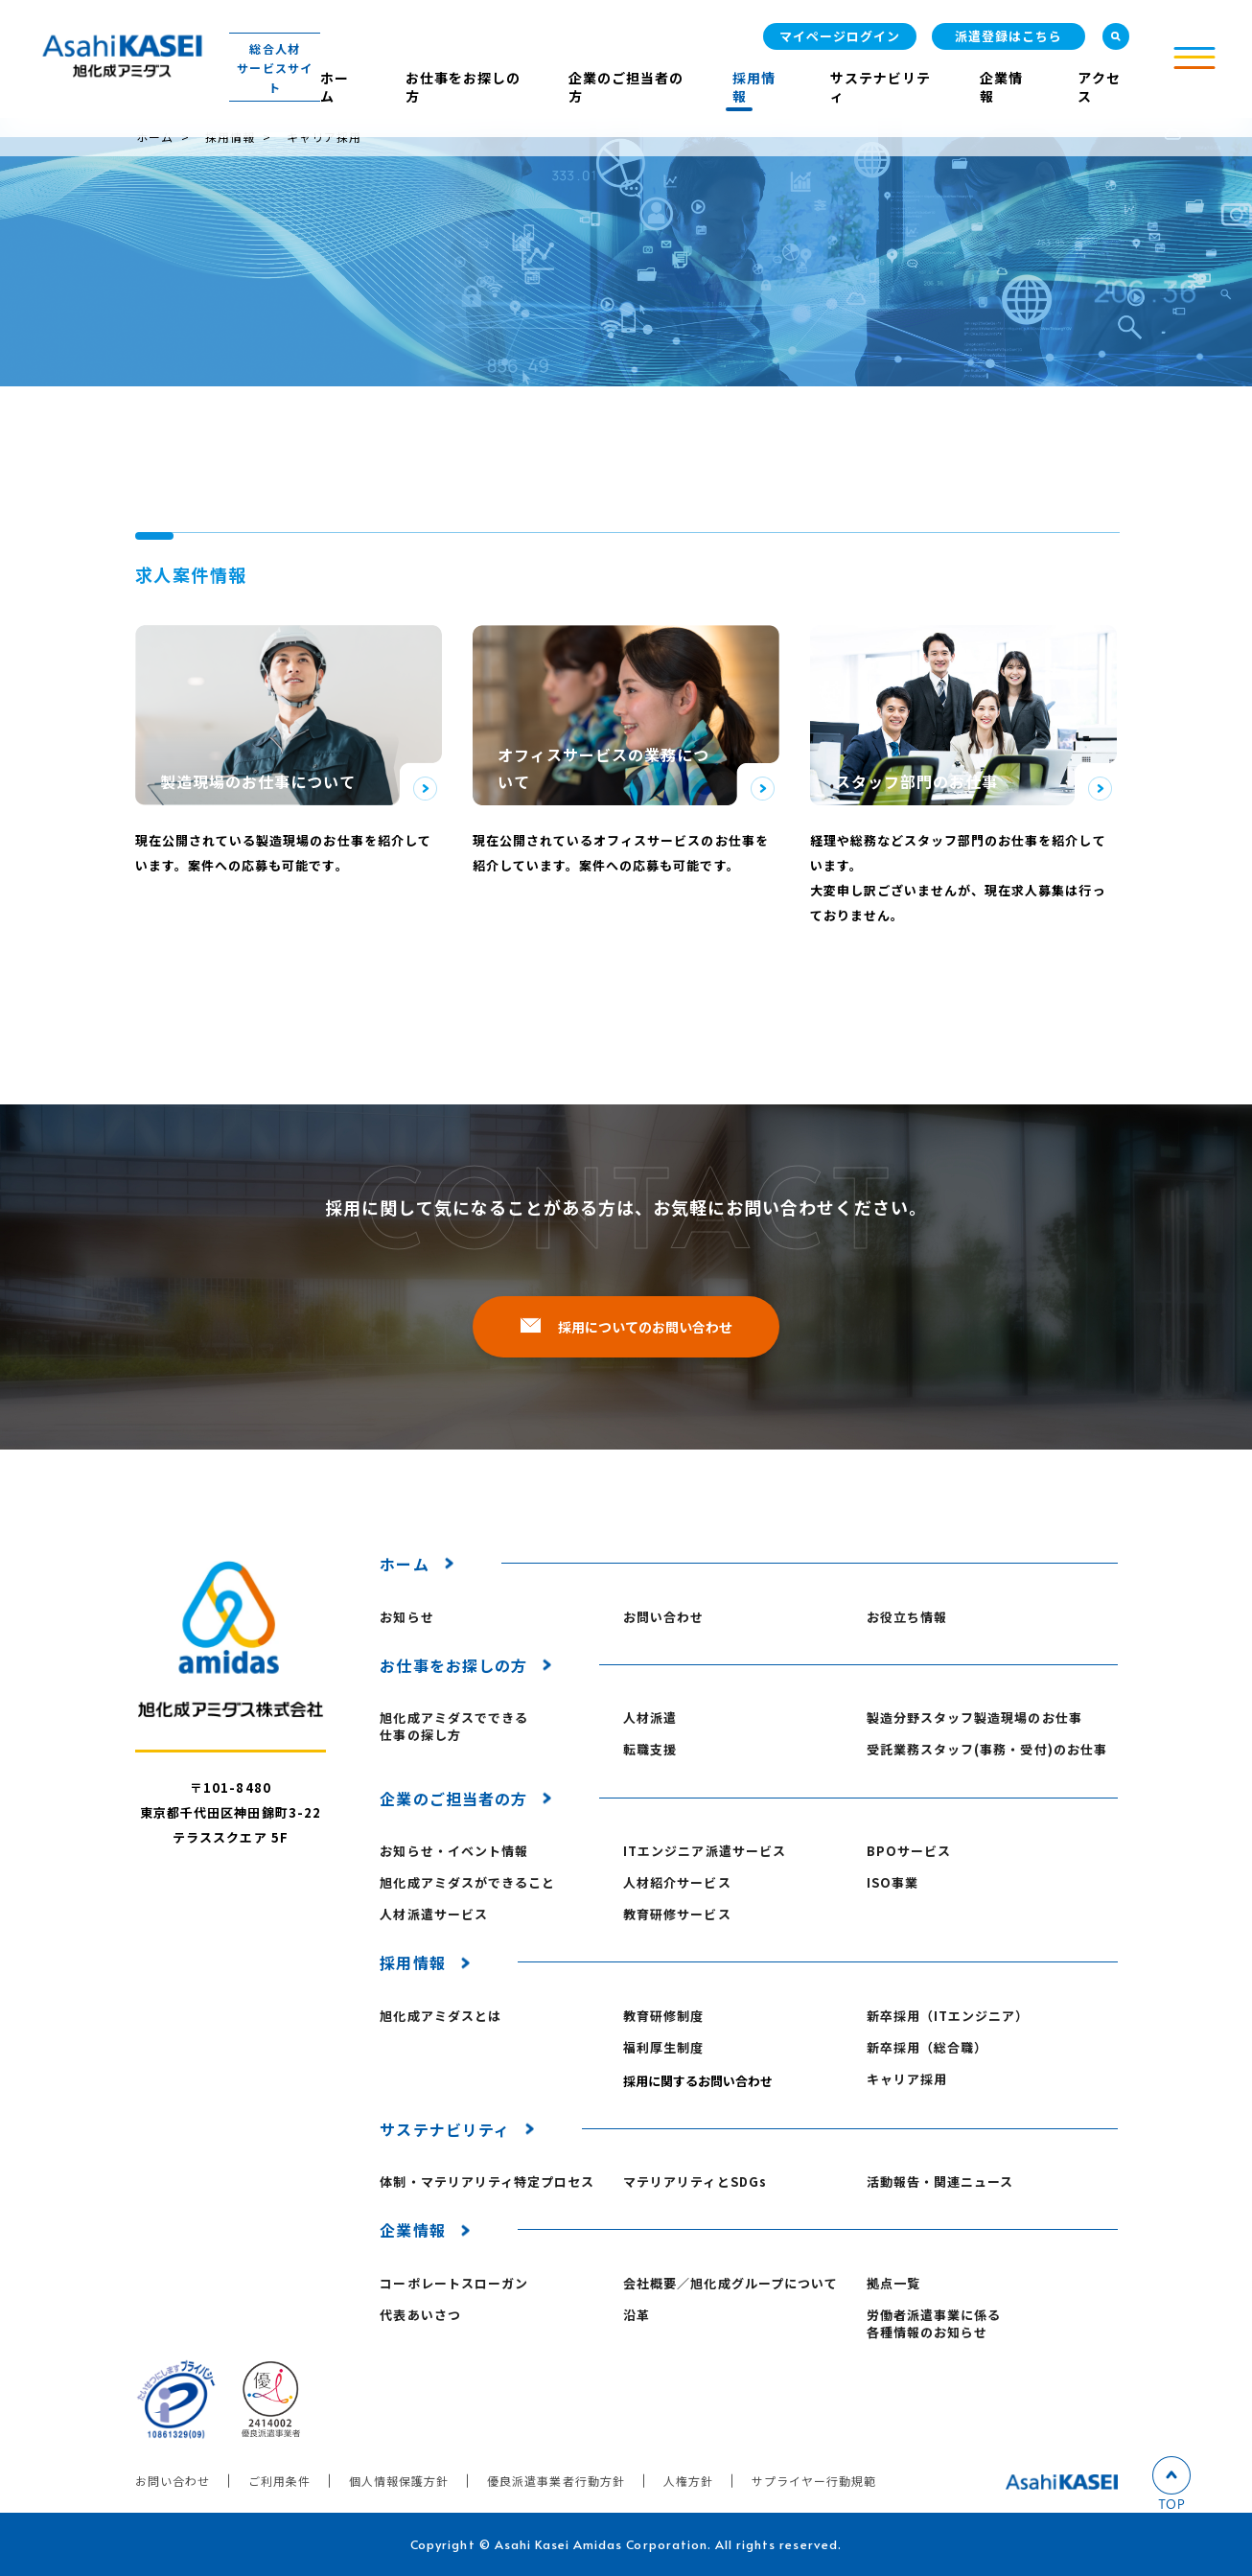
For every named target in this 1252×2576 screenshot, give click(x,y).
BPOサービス (909, 1851)
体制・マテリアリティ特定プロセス (487, 2182)
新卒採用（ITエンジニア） (948, 2016)
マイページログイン (839, 36)
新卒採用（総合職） (927, 2047)
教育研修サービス (676, 1914)
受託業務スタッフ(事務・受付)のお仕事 (987, 1749)
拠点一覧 (893, 2283)
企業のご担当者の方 (626, 87)
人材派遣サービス (433, 1914)
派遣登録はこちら (1008, 36)
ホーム (334, 87)
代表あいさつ (420, 2315)
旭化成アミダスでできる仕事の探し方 (453, 1726)
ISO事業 (892, 1882)
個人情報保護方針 (399, 2481)
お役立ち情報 (907, 1617)
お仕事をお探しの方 (463, 87)
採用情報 (754, 87)
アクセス (1099, 87)
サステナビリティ (880, 87)
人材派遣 (650, 1718)
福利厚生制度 (663, 2047)
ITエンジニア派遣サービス (704, 1851)
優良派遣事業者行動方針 (555, 2481)
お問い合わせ (663, 1617)
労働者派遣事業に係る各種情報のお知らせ (934, 2324)
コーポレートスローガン (453, 2283)
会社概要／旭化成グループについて (730, 2283)
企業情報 (1001, 87)
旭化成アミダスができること (467, 1882)
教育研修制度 (663, 2016)
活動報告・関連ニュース (940, 2182)
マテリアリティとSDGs (694, 2182)
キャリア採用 (907, 2079)
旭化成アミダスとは (440, 2016)
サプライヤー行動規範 (814, 2481)
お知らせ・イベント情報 (453, 1851)
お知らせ (406, 1617)
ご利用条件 (279, 2481)
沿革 (636, 2315)
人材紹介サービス (676, 1882)
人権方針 (688, 2481)
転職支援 (650, 1749)
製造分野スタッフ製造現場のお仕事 (974, 1718)
